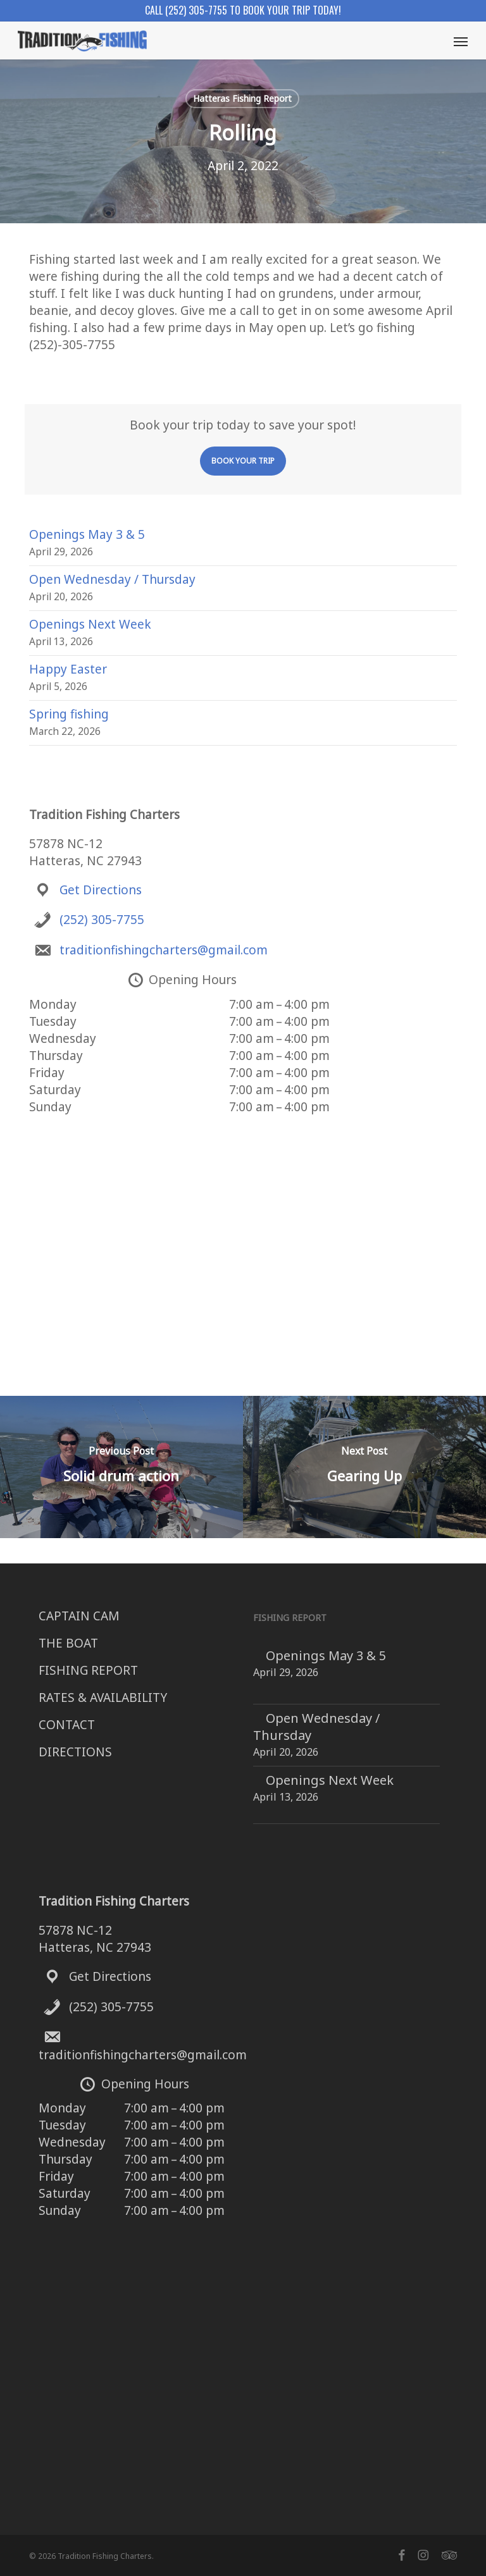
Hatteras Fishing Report (242, 98)
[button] (461, 41)
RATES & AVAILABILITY (103, 1697)
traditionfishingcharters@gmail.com (163, 950)
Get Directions (100, 890)
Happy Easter (68, 669)
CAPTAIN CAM (79, 1616)
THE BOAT (68, 1643)
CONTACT (67, 1724)
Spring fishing (69, 714)
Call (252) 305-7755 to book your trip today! (243, 10)
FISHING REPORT (88, 1670)
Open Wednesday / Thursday (112, 579)
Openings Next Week (90, 624)
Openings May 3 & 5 (87, 534)
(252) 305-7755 (101, 919)
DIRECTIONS (75, 1752)
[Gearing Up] (364, 1467)
